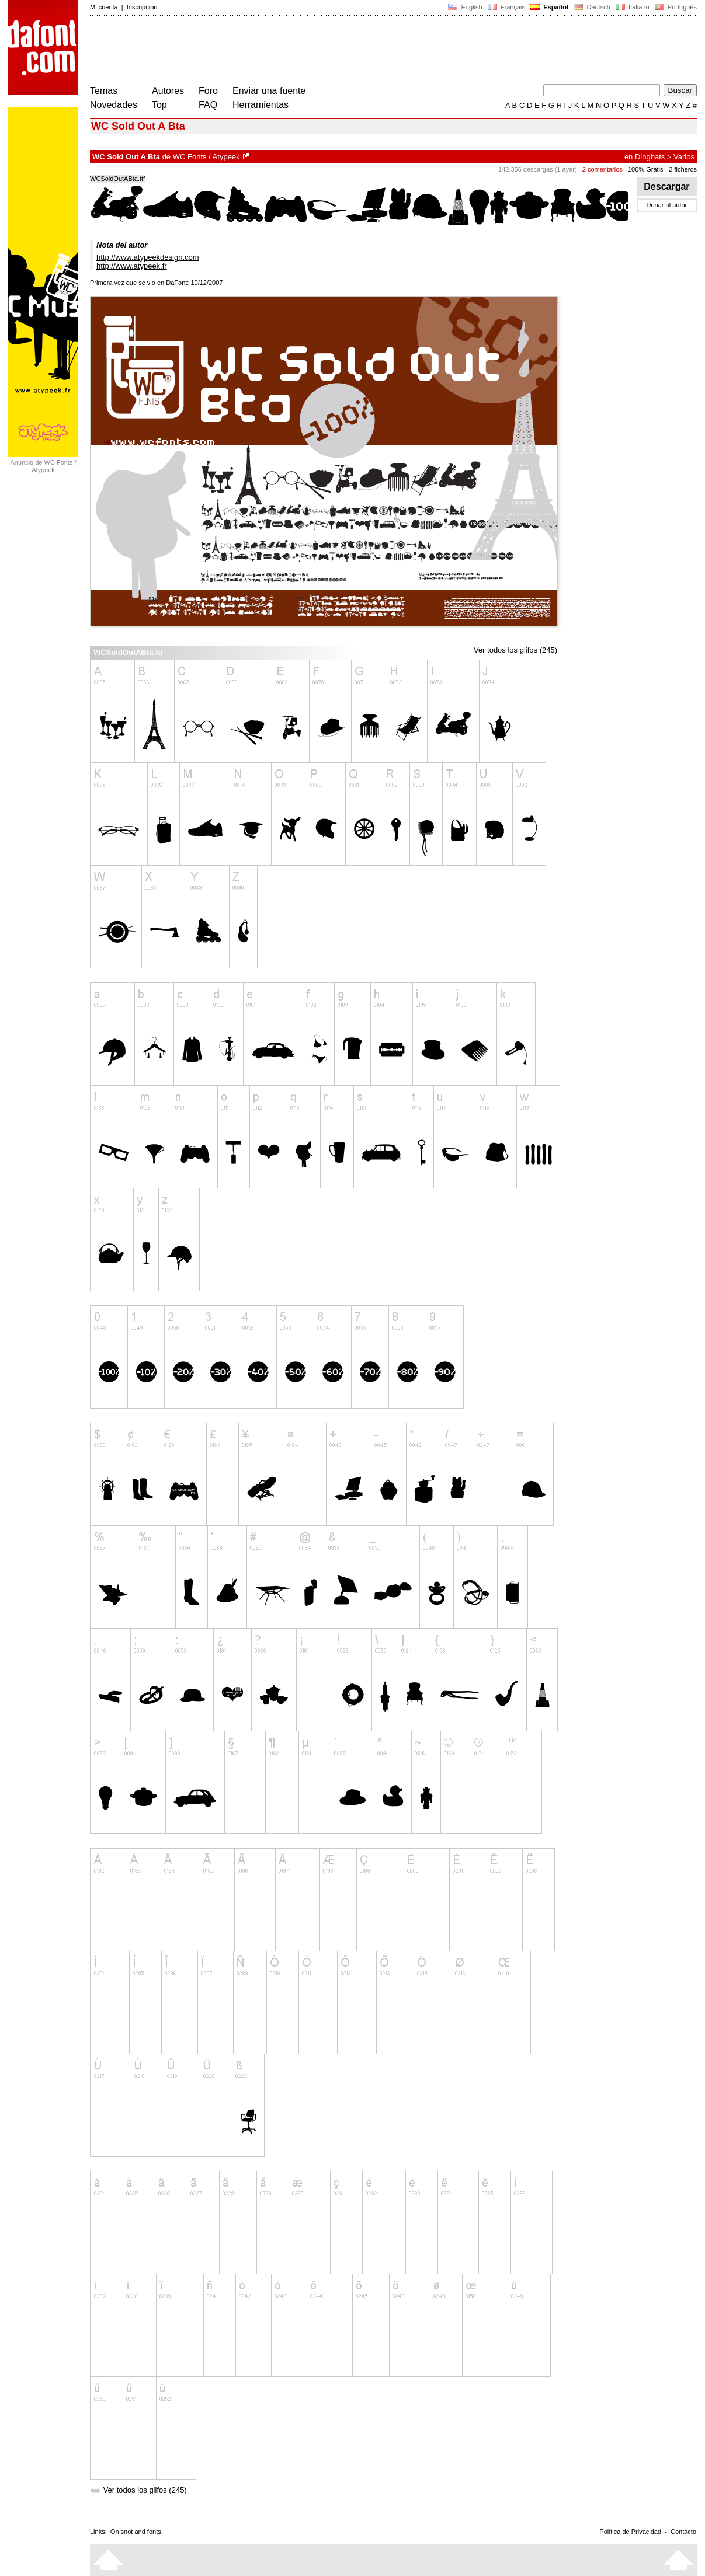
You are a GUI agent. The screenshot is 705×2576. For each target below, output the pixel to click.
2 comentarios (602, 169)
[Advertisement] (302, 51)
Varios (683, 156)
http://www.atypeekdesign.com (147, 257)
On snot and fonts (135, 2531)
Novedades (113, 105)
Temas (103, 91)
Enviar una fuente (268, 91)
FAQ (208, 105)
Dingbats (650, 156)
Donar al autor (667, 204)
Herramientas (260, 105)
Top (159, 105)
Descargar (666, 186)
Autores (168, 91)
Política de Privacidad (630, 2531)
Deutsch (592, 7)
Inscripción (142, 7)
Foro (208, 91)
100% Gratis (646, 169)
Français (506, 7)
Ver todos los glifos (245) (515, 650)
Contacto (683, 2531)
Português (675, 7)
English (465, 7)
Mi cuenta (104, 7)
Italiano (632, 7)
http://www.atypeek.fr (131, 266)
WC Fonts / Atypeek (206, 156)
